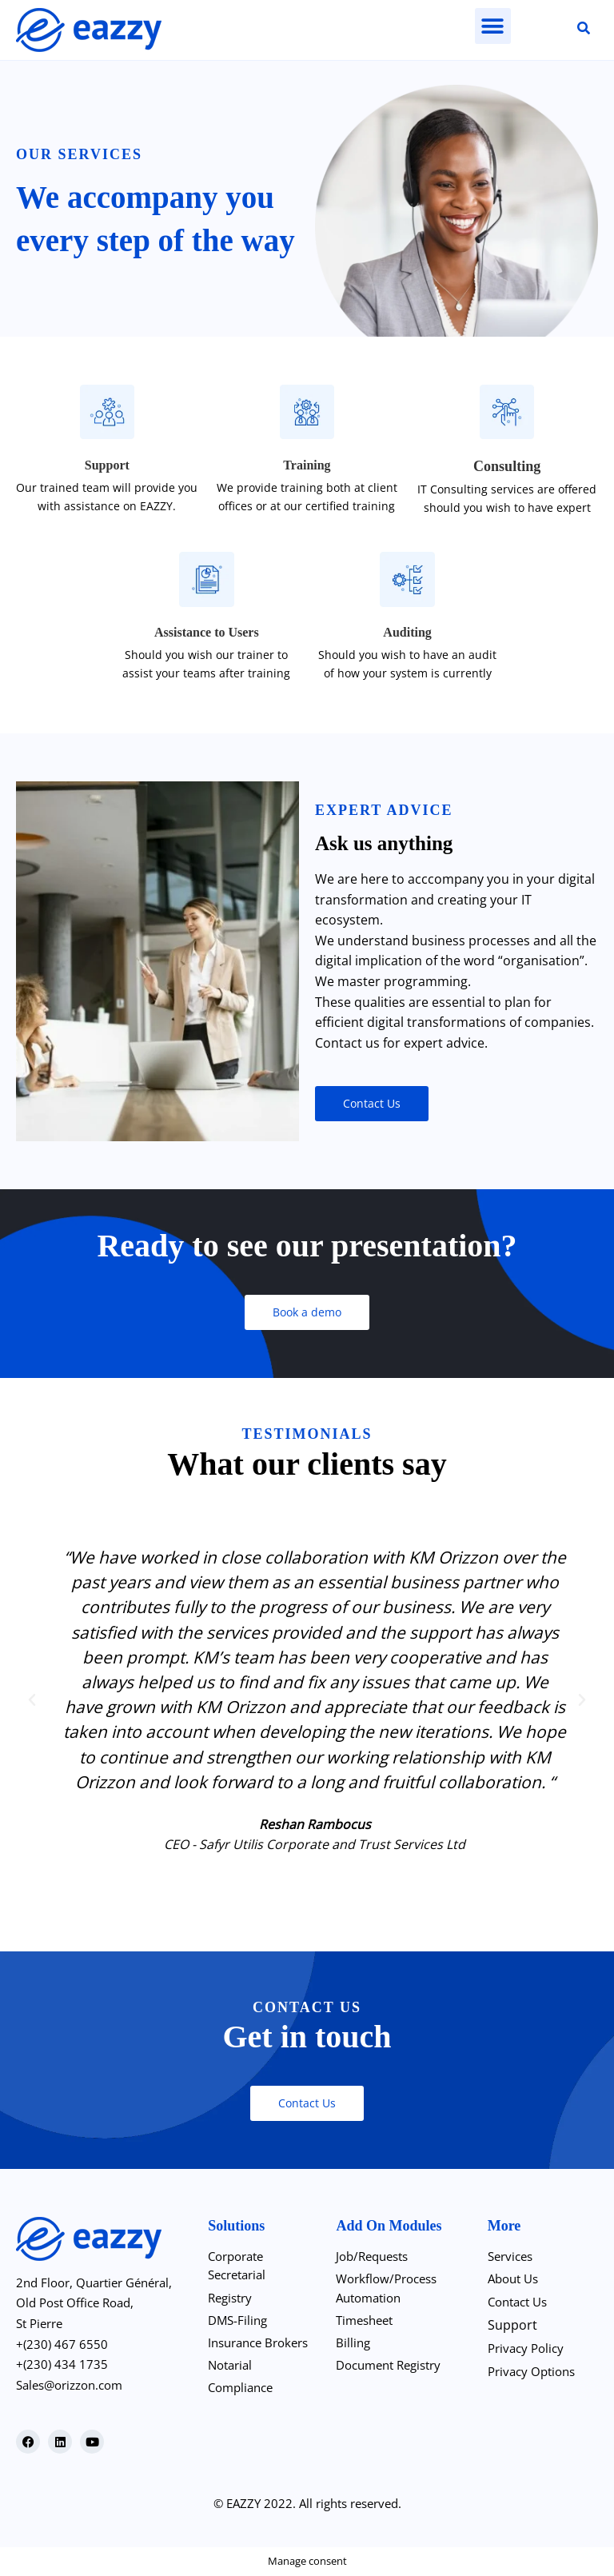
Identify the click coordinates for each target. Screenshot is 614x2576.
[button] (493, 26)
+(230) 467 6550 (63, 2344)
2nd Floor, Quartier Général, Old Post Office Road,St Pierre (100, 2303)
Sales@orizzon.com (75, 2385)
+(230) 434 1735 (63, 2364)
